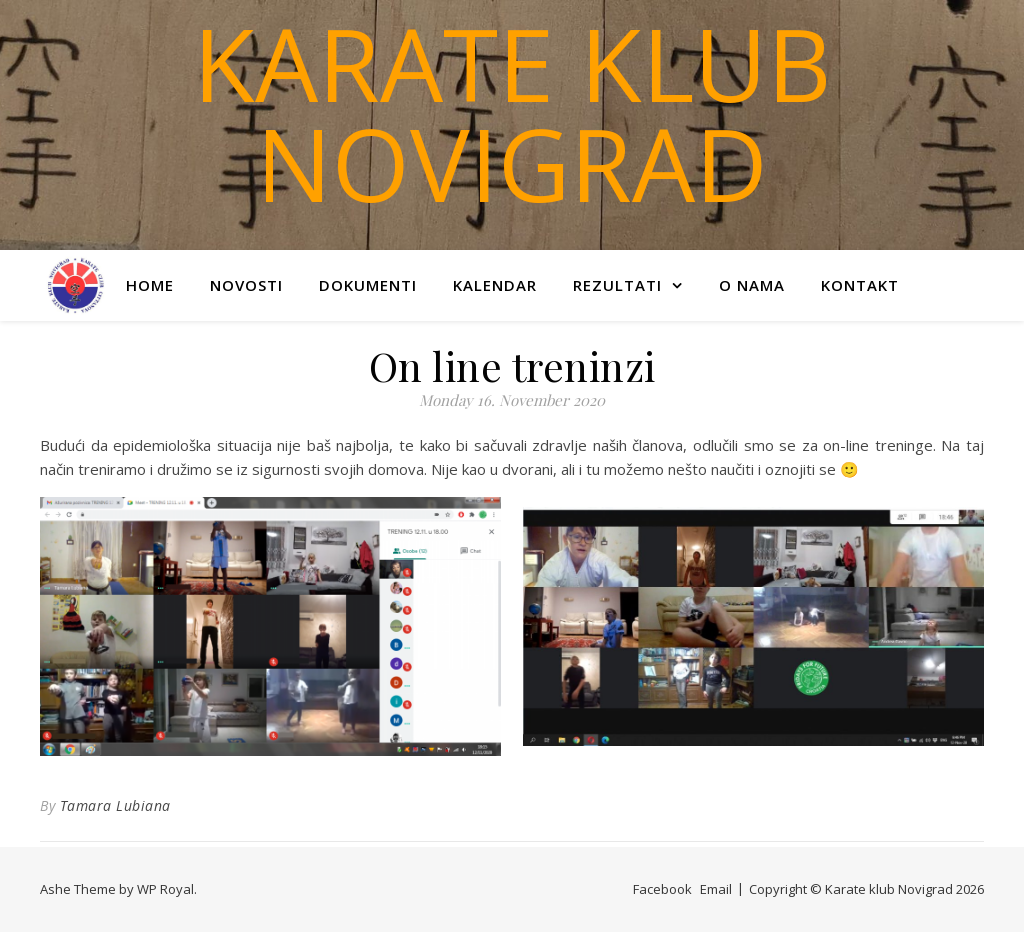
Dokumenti (368, 285)
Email (716, 889)
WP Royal (165, 889)
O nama (752, 285)
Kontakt (860, 285)
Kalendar (495, 285)
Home (150, 285)
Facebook (662, 889)
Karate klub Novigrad (512, 113)
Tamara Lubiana (115, 805)
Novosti (246, 285)
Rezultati (617, 285)
